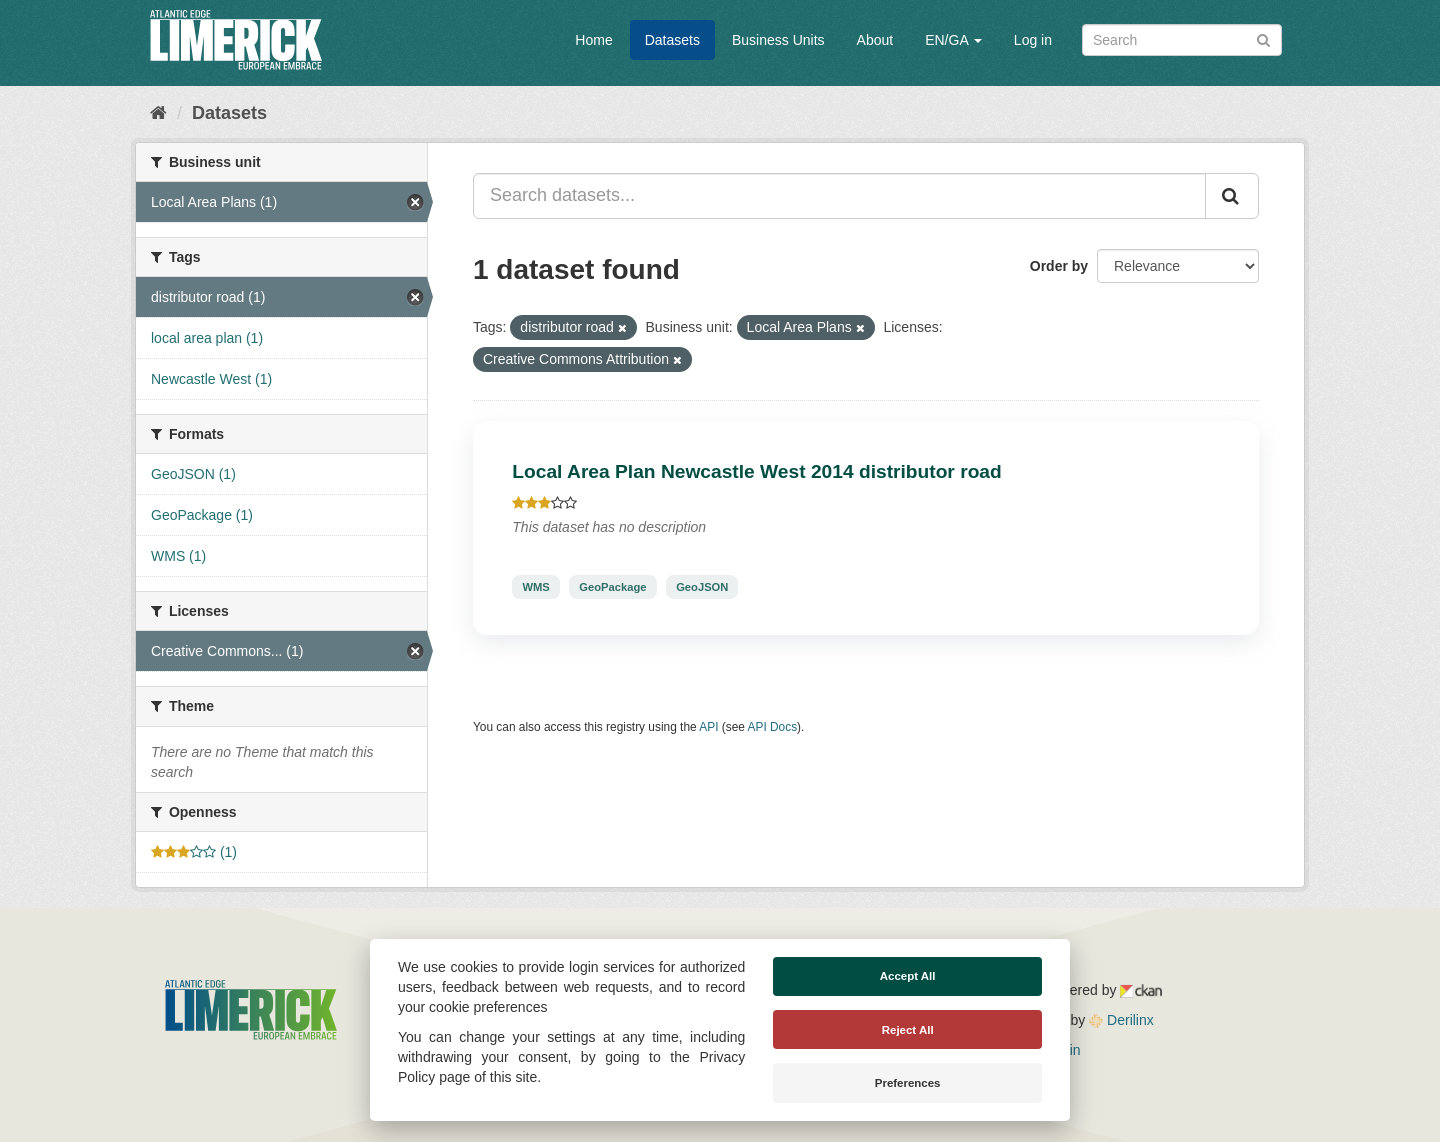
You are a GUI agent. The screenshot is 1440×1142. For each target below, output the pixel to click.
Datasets (672, 40)
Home (593, 40)
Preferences (908, 1083)
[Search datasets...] (839, 196)
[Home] (158, 113)
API (708, 727)
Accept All (908, 976)
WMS (535, 587)
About (875, 40)
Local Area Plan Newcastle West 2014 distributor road (756, 471)
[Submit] (1263, 38)
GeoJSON (702, 587)
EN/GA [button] (953, 40)
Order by (1059, 266)
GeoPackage (612, 587)
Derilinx (1121, 1020)
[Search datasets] (1182, 40)
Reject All (908, 1030)
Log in (1033, 40)
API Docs (773, 727)
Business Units (778, 40)
